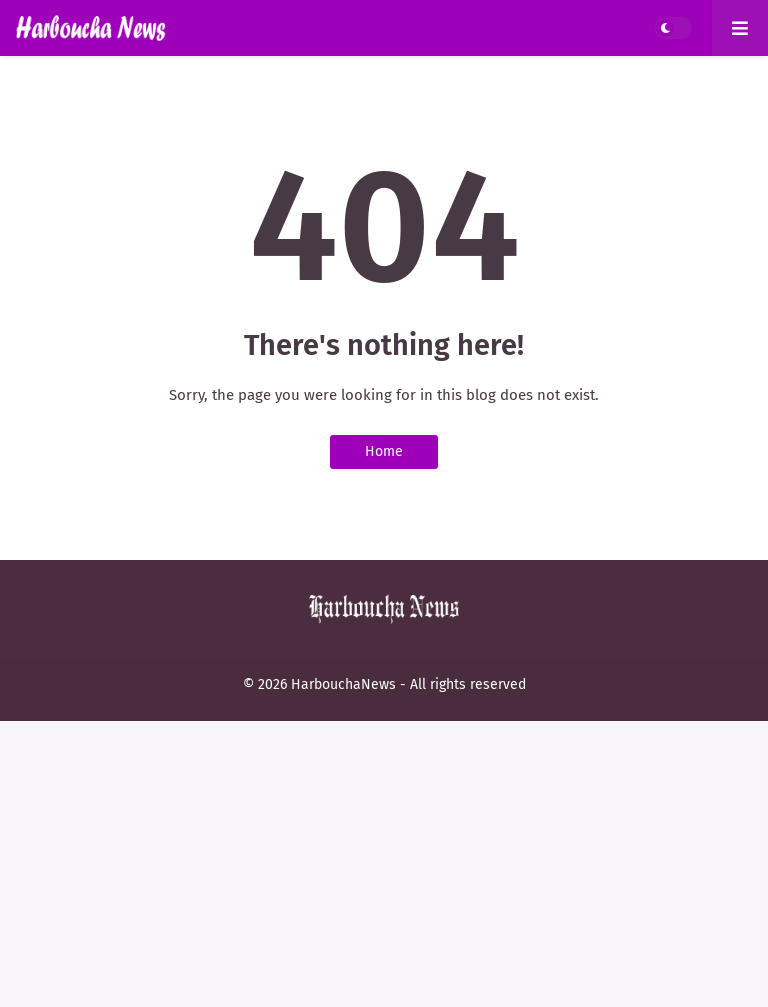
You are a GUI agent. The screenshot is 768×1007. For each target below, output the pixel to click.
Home (384, 451)
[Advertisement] (384, 861)
